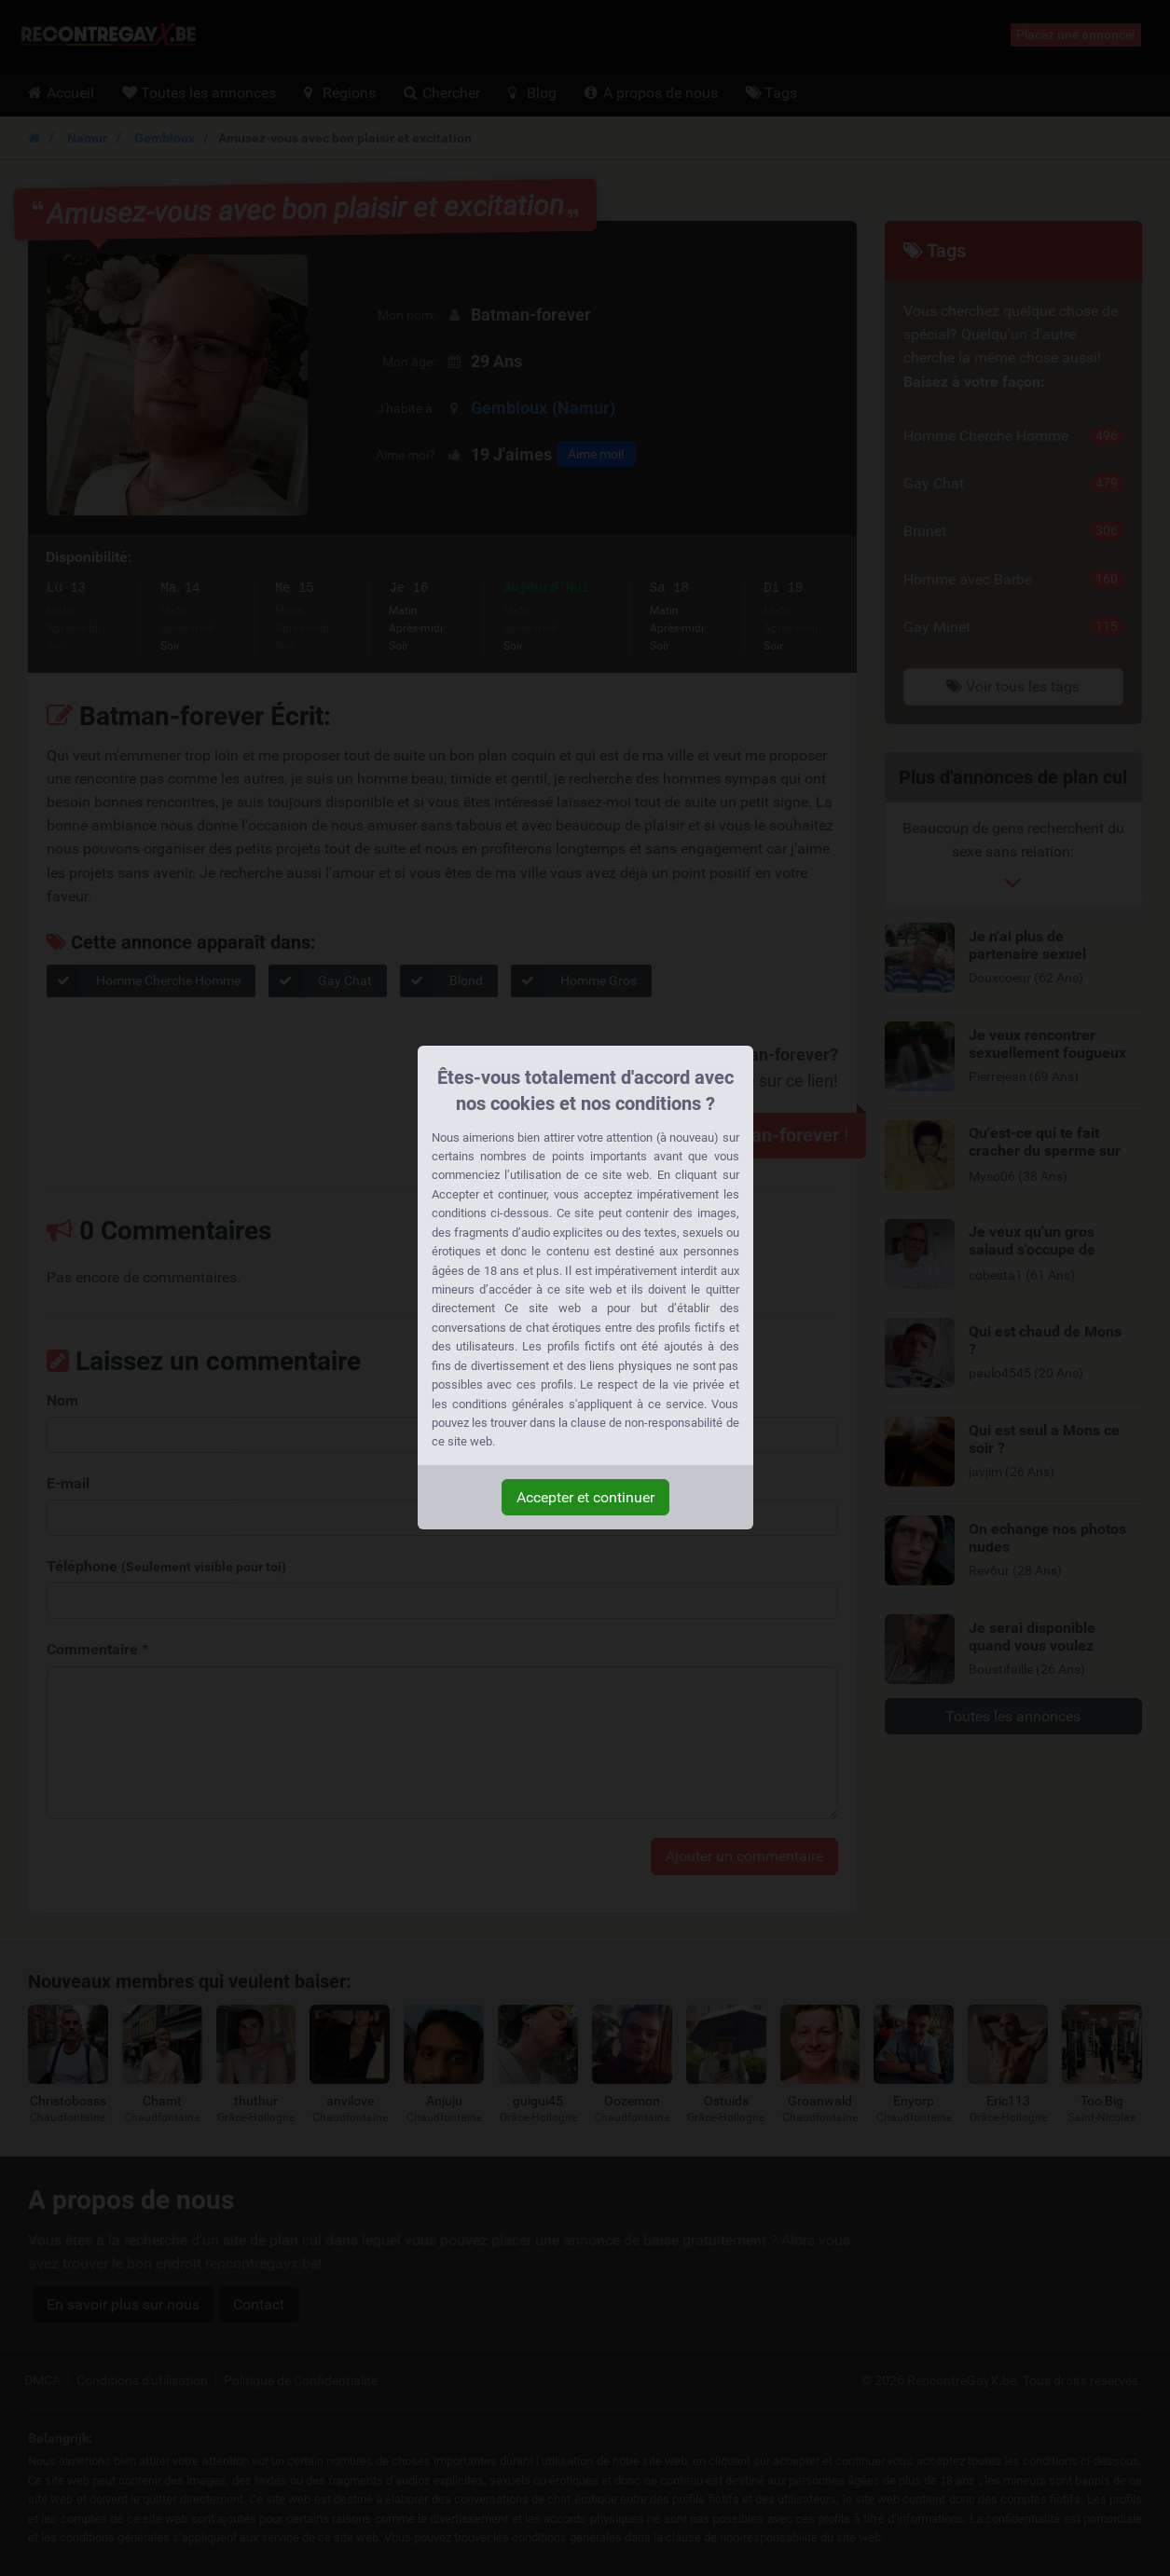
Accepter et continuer (585, 1497)
